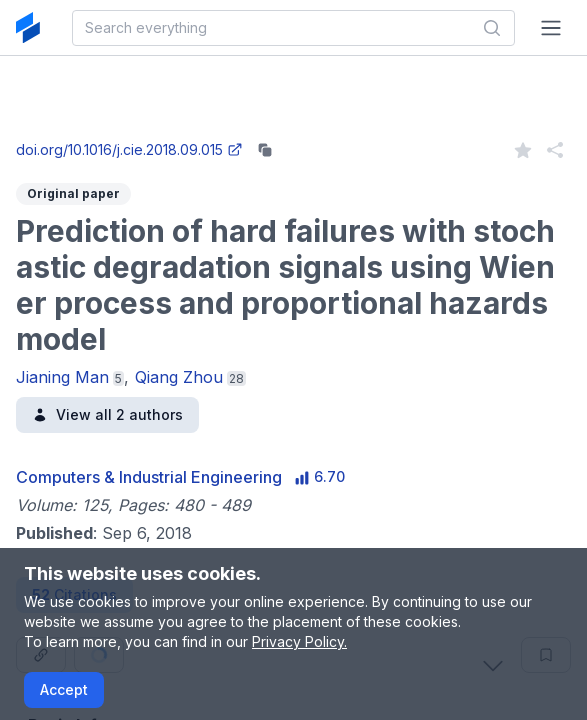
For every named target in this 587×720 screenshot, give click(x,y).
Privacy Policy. (299, 641)
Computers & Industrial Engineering (149, 477)
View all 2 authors (107, 414)
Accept (64, 689)
